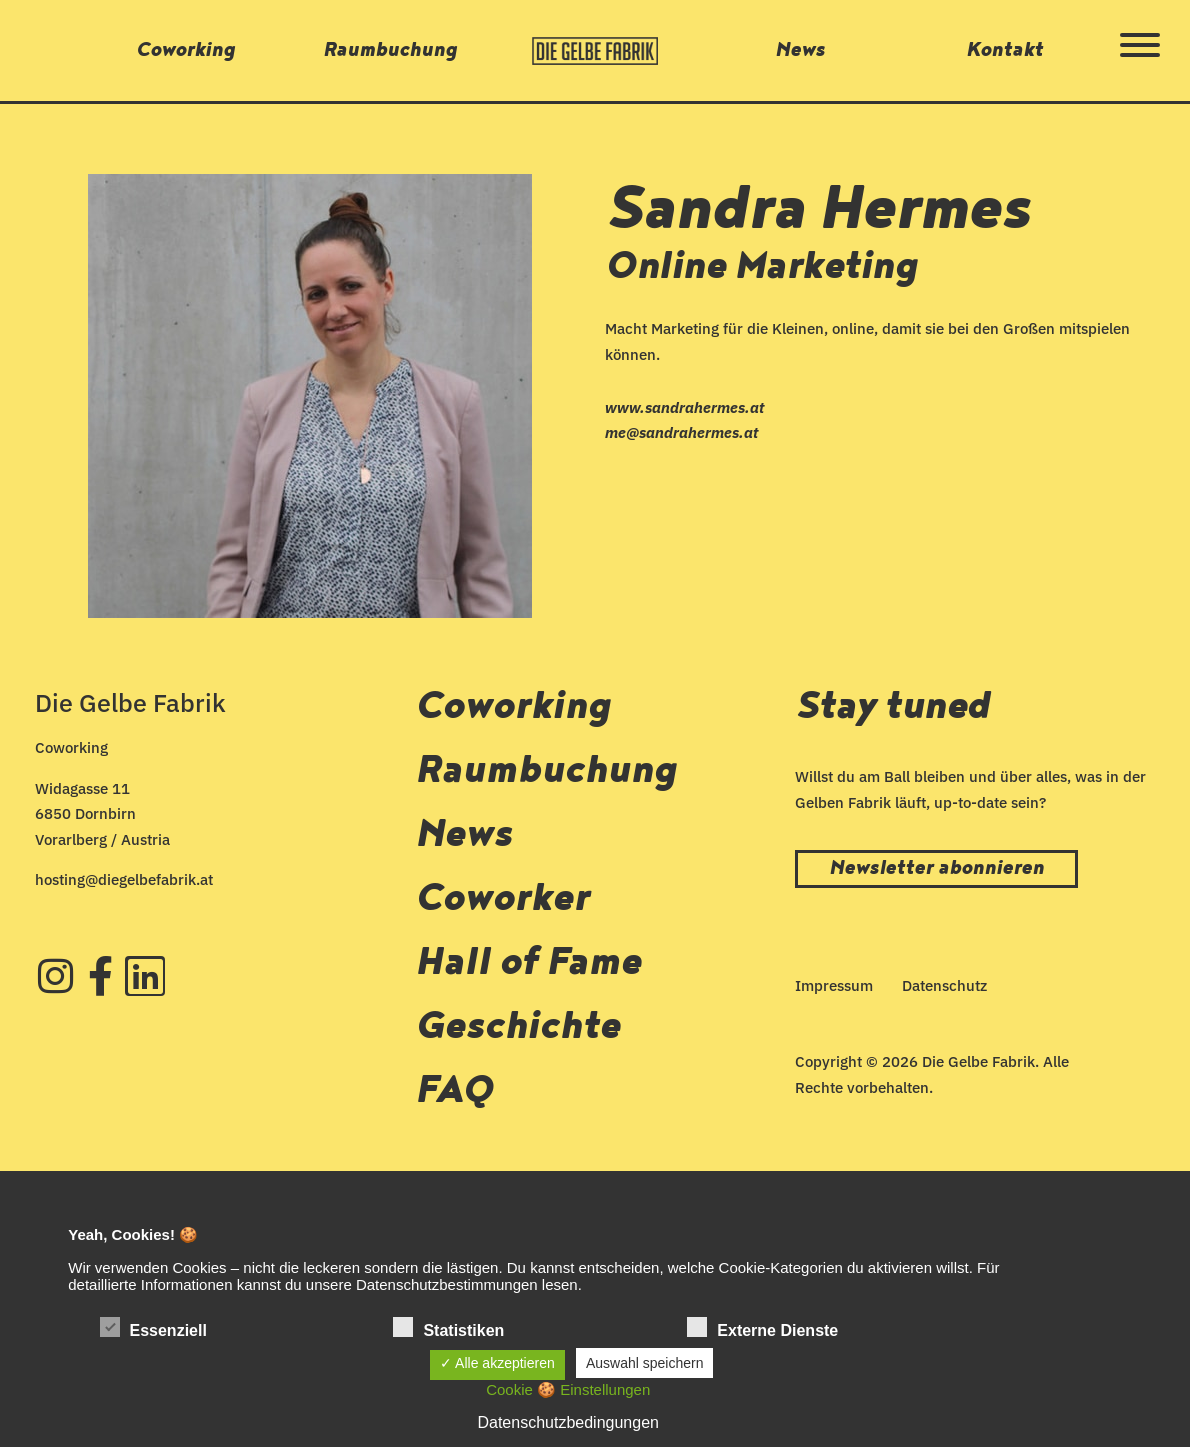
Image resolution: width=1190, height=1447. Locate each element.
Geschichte (517, 1026)
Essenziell (153, 1328)
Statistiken (448, 1328)
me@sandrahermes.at (681, 432)
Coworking (185, 50)
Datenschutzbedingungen (567, 1422)
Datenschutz (944, 985)
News (800, 50)
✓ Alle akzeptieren (497, 1363)
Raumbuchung (390, 50)
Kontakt (1004, 50)
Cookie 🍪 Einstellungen (568, 1389)
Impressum (834, 985)
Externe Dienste (762, 1328)
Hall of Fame (528, 962)
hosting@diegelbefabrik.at (124, 879)
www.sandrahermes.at (684, 407)
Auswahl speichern (645, 1363)
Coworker (502, 898)
